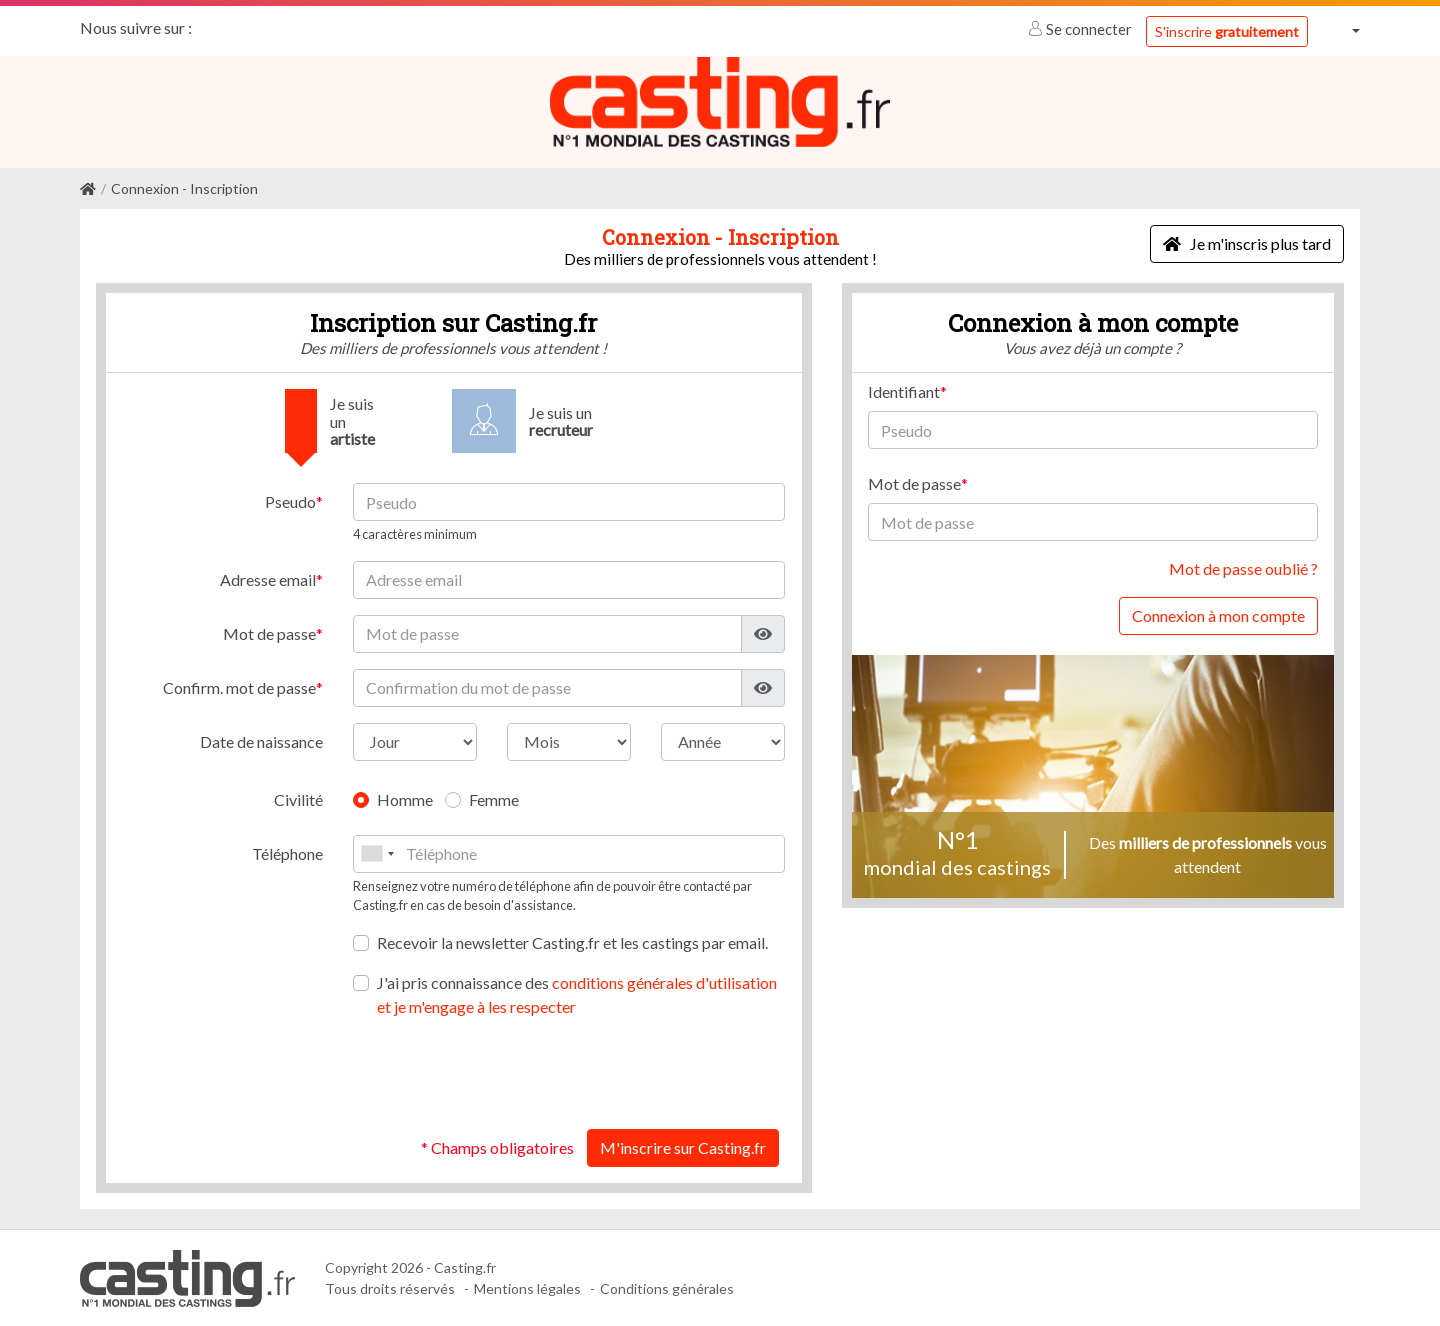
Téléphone (287, 852)
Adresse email (268, 578)
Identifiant (904, 391)
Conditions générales (667, 1288)
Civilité (298, 798)
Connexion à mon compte (1218, 615)
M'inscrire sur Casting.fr (683, 1146)
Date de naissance (261, 740)
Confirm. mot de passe (239, 686)
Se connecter (1081, 29)
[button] (1342, 30)
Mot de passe (269, 632)
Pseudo (290, 501)
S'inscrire (1227, 31)
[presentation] (633, 1073)
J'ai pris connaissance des (577, 993)
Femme (494, 798)
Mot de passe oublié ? (1243, 568)
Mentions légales (527, 1288)
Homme (405, 798)
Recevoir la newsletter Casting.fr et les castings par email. (572, 941)
